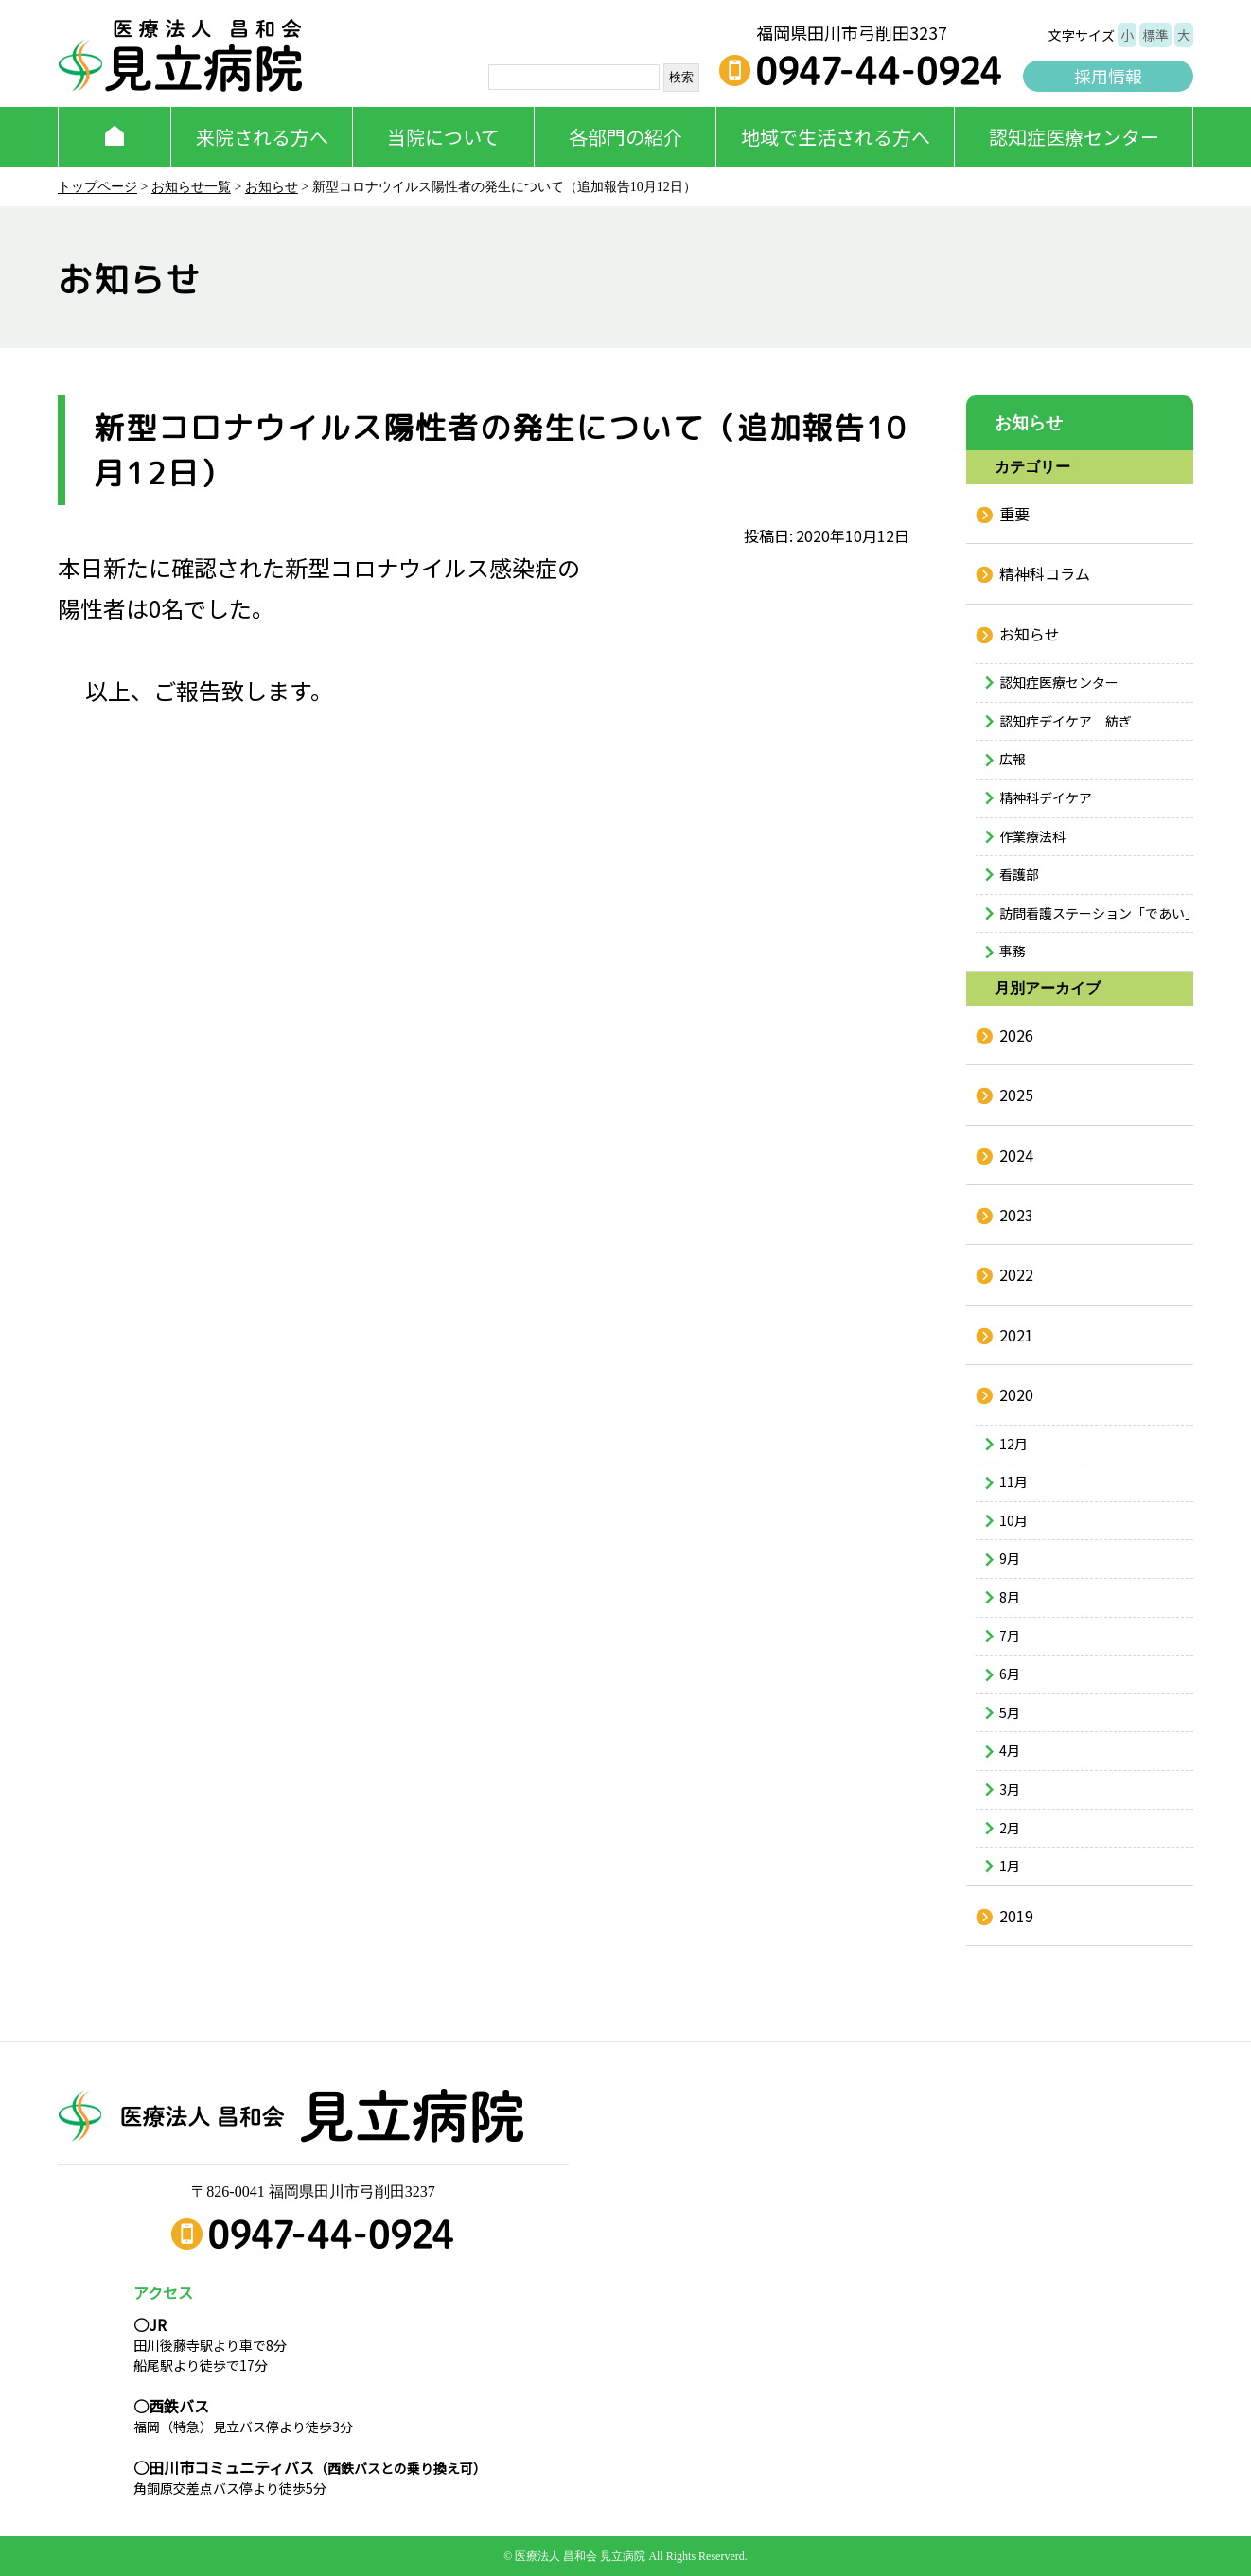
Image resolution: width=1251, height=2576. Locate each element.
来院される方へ (262, 136)
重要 (1014, 513)
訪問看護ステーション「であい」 (1096, 912)
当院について (443, 136)
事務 (1012, 950)
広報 (1012, 758)
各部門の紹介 (625, 136)
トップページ (97, 187)
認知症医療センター (1074, 136)
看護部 (1019, 874)
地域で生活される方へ (835, 136)
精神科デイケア (1045, 797)
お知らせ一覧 (191, 187)
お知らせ (271, 187)
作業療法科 (1032, 836)
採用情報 (1108, 75)
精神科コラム (1044, 573)
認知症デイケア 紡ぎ (1065, 720)
